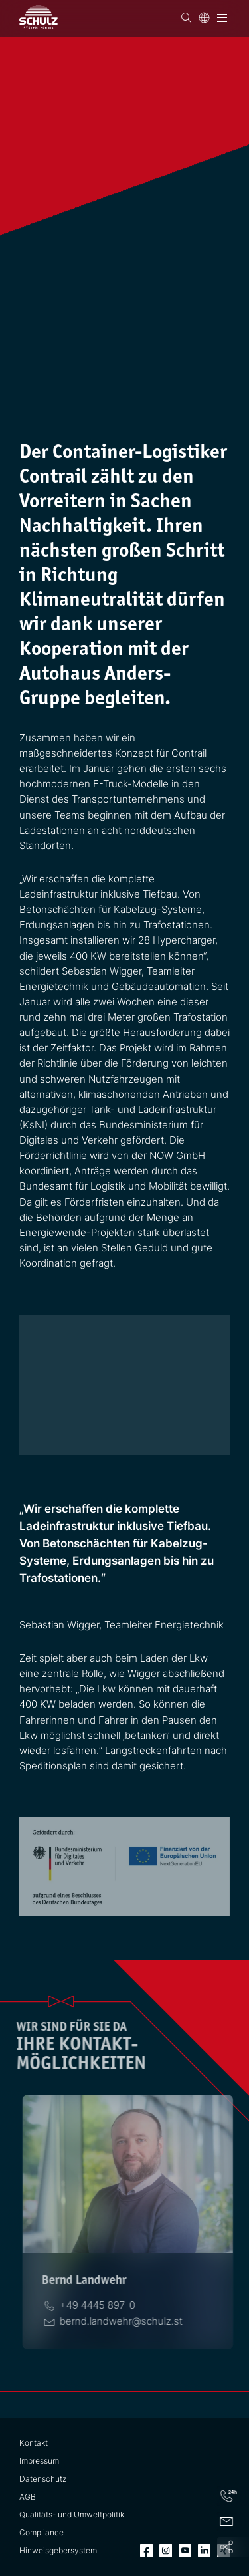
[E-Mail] (118, 2321)
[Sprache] (204, 17)
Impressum (39, 2461)
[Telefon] (95, 2305)
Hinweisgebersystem (58, 2550)
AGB (27, 2497)
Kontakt (33, 2443)
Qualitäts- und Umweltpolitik (71, 2514)
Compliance (41, 2532)
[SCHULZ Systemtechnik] (38, 17)
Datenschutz (42, 2479)
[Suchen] (186, 17)
